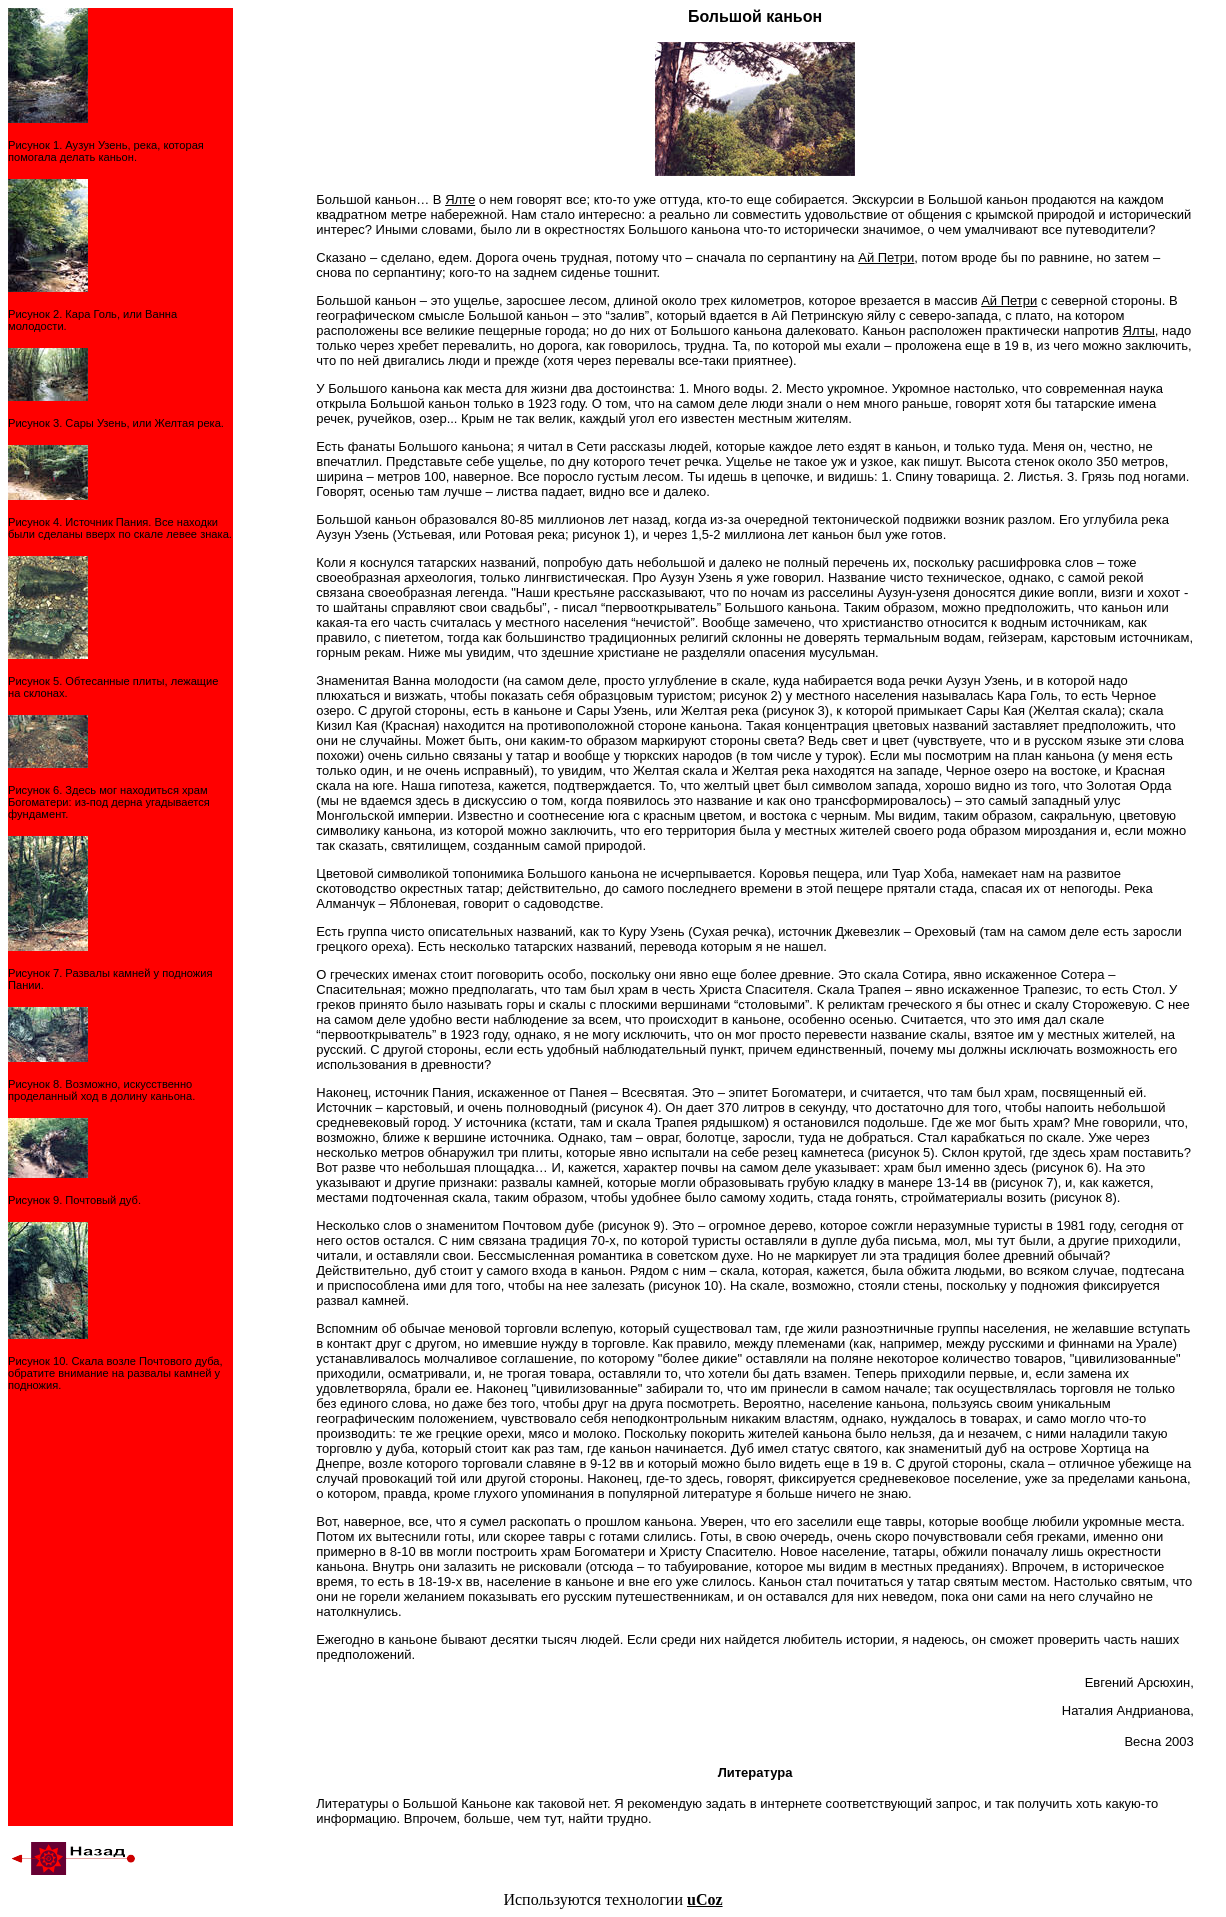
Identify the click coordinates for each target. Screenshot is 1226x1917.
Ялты (1139, 330)
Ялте (460, 199)
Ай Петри (886, 257)
